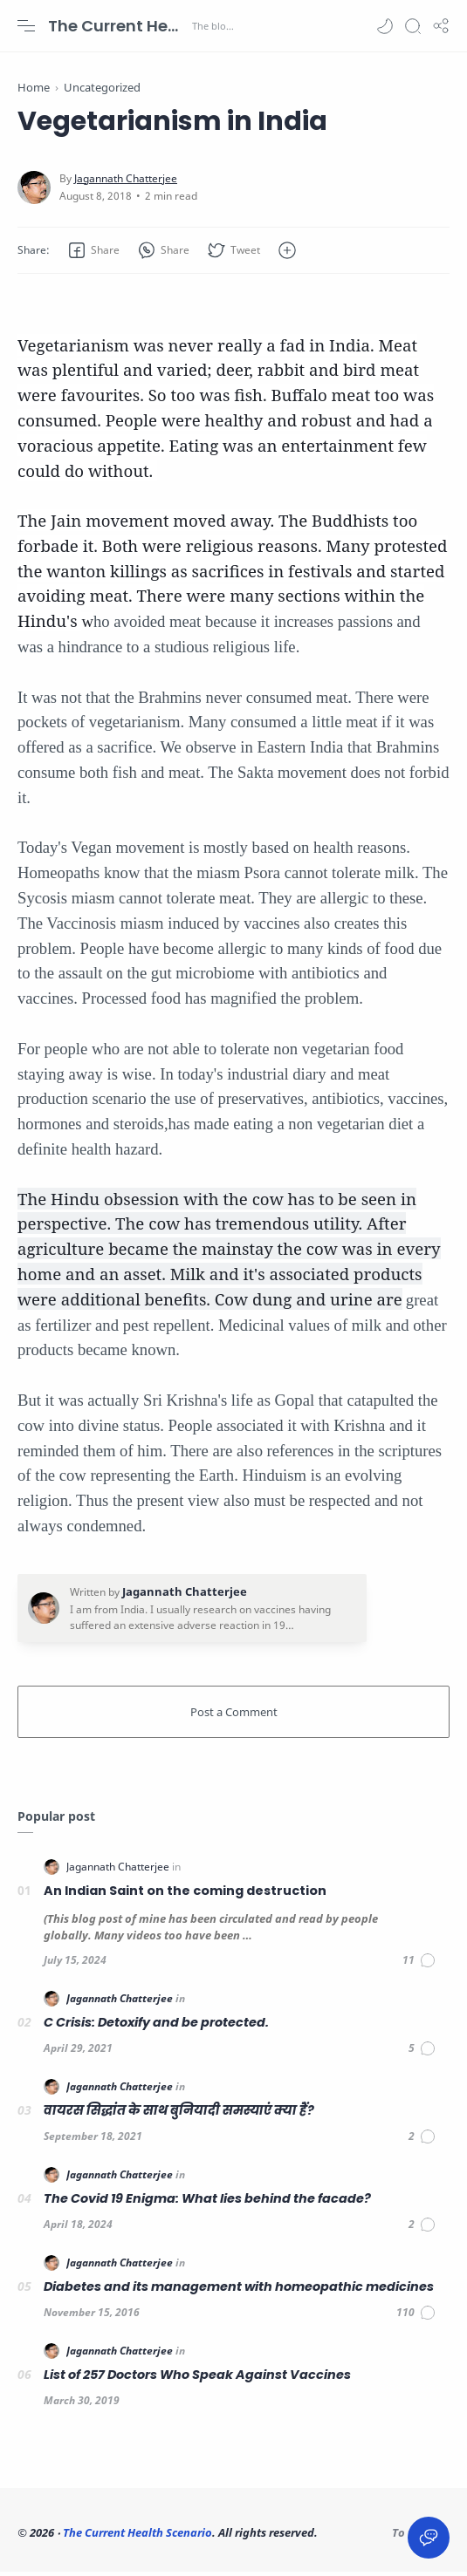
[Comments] (419, 1965)
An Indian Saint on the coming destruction (185, 1896)
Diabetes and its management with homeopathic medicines (239, 2291)
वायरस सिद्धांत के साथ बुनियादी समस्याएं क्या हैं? (179, 2115)
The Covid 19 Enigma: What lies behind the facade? (207, 2203)
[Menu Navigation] (26, 26)
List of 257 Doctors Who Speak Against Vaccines (197, 2380)
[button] (385, 26)
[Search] (413, 26)
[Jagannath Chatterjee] (125, 182)
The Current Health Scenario (118, 26)
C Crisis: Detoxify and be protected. (156, 2027)
